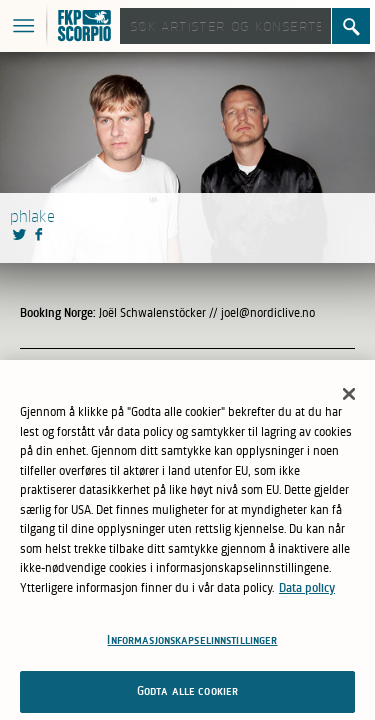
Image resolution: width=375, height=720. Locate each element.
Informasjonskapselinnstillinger (192, 645)
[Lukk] (349, 399)
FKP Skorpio (87, 27)
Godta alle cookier (187, 696)
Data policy (307, 592)
